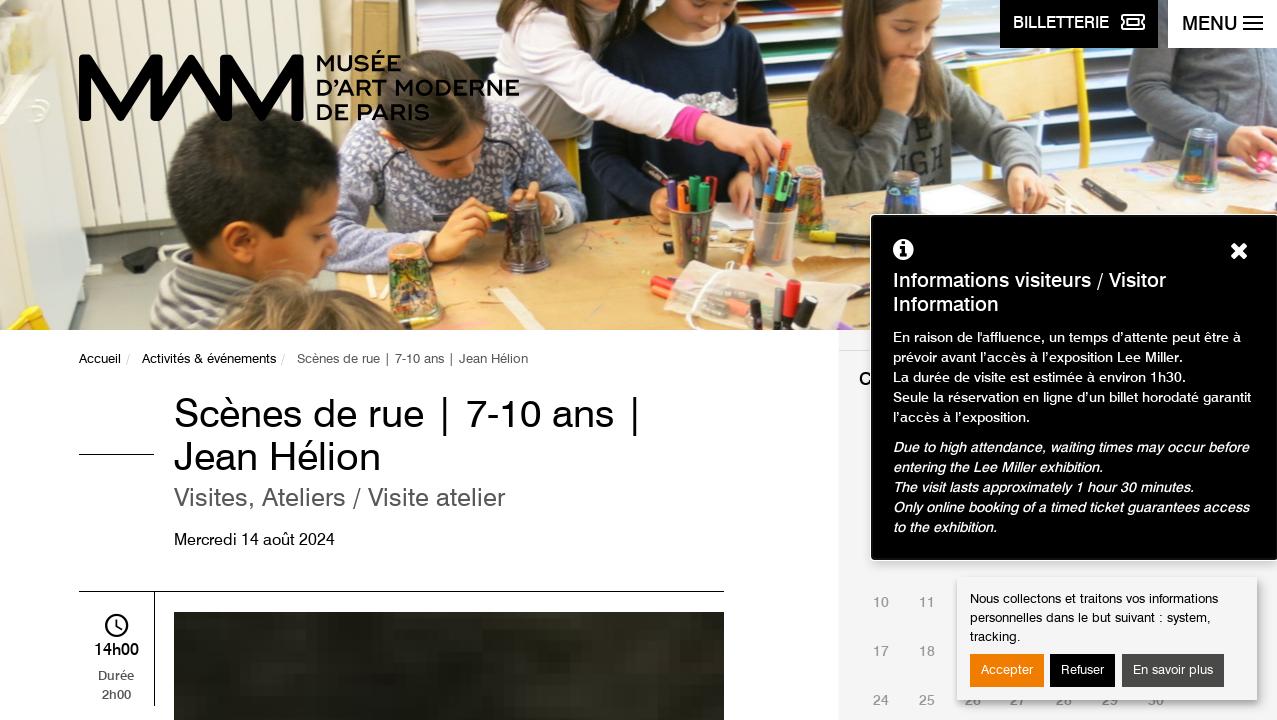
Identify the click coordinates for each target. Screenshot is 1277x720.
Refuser (1082, 670)
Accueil (100, 359)
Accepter (1007, 670)
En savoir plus (1173, 670)
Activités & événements (209, 359)
